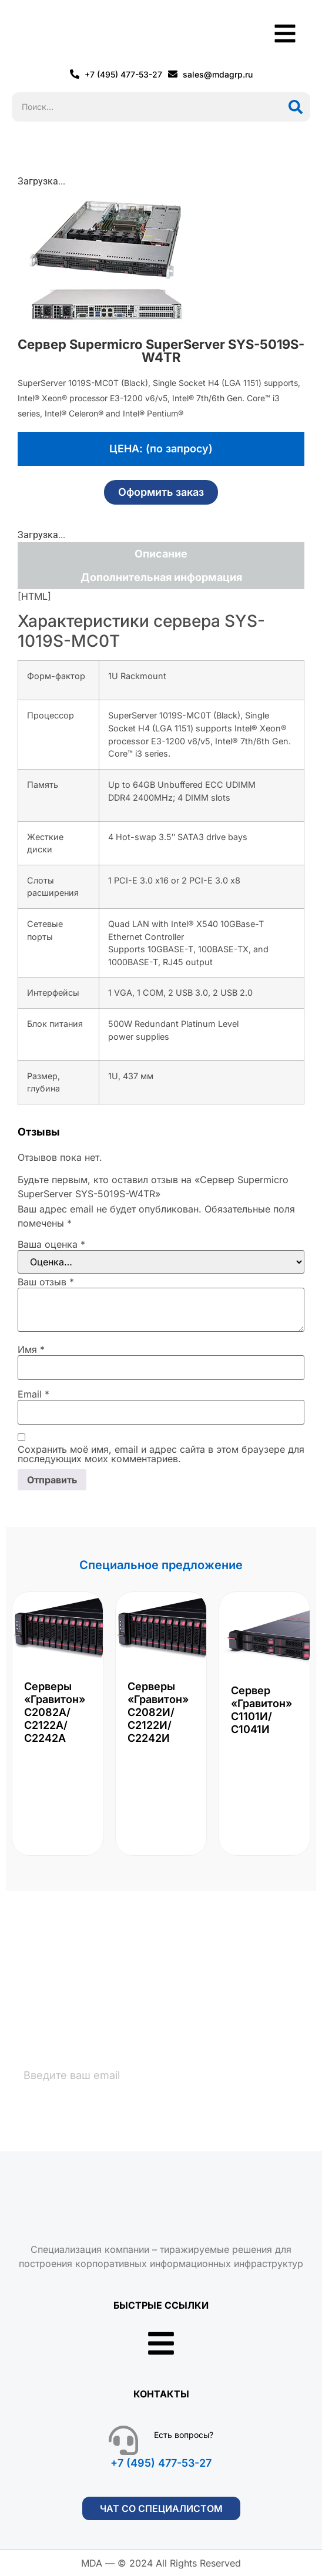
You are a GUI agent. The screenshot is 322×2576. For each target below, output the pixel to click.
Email (33, 1394)
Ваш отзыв (46, 1282)
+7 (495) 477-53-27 (161, 2463)
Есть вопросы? (183, 2435)
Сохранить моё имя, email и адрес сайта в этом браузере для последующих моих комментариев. (161, 1454)
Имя (31, 1349)
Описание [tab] (161, 554)
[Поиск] (295, 107)
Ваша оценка (51, 1244)
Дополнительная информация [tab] (161, 577)
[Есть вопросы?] (123, 2440)
